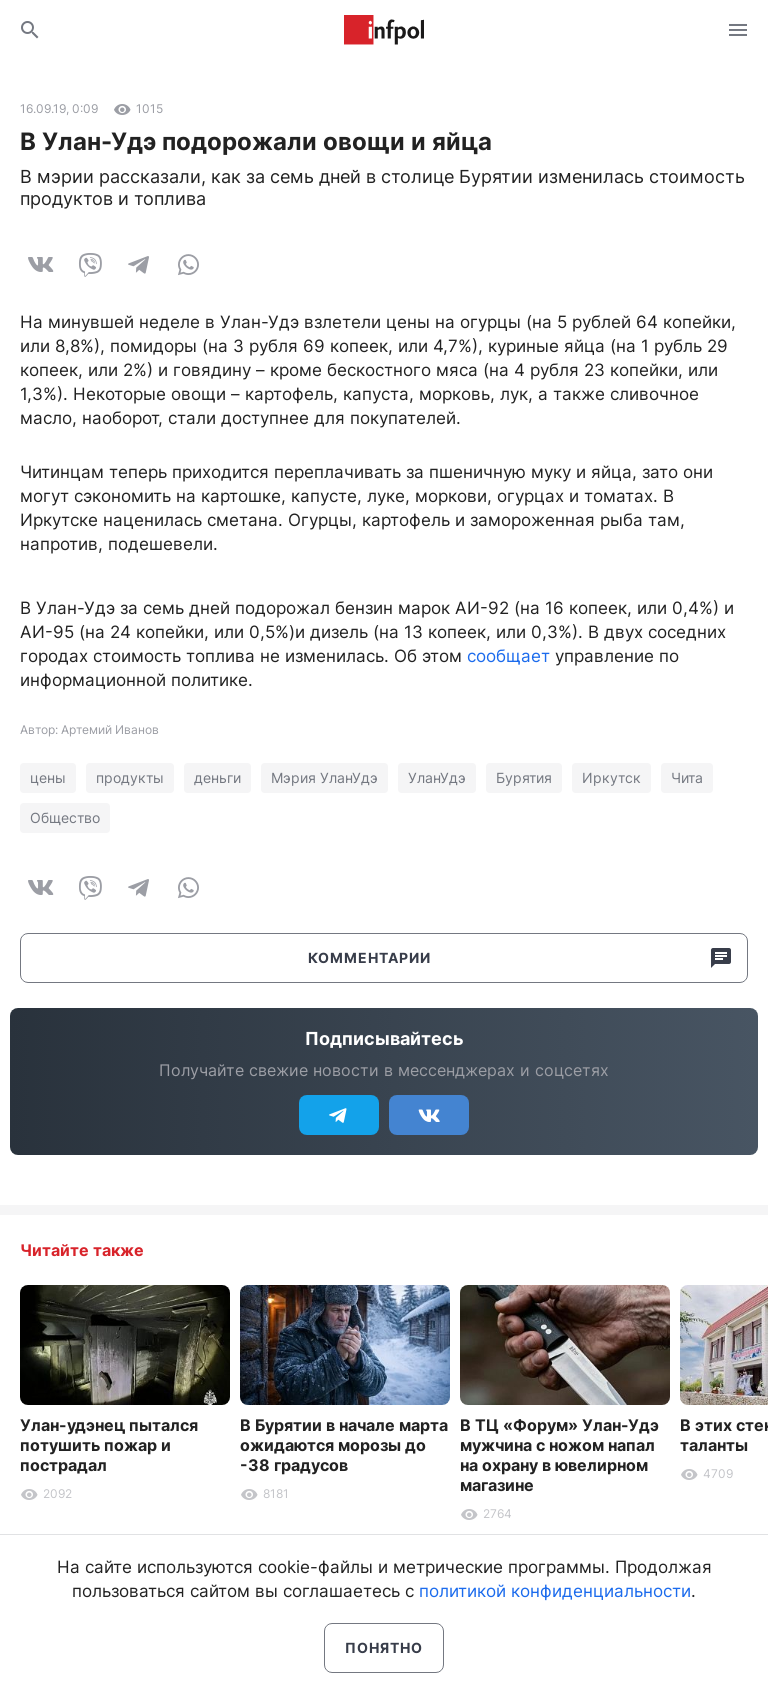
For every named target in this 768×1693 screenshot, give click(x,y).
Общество (65, 817)
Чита (687, 777)
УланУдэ (437, 777)
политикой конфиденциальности (555, 1591)
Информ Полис (384, 30)
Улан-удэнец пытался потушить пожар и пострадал (109, 1445)
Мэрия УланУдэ (324, 777)
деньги (217, 777)
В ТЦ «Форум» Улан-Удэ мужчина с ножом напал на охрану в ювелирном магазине (559, 1455)
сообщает (508, 656)
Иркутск (611, 777)
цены (48, 777)
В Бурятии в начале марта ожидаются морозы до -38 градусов (344, 1445)
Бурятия (524, 777)
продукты (130, 777)
